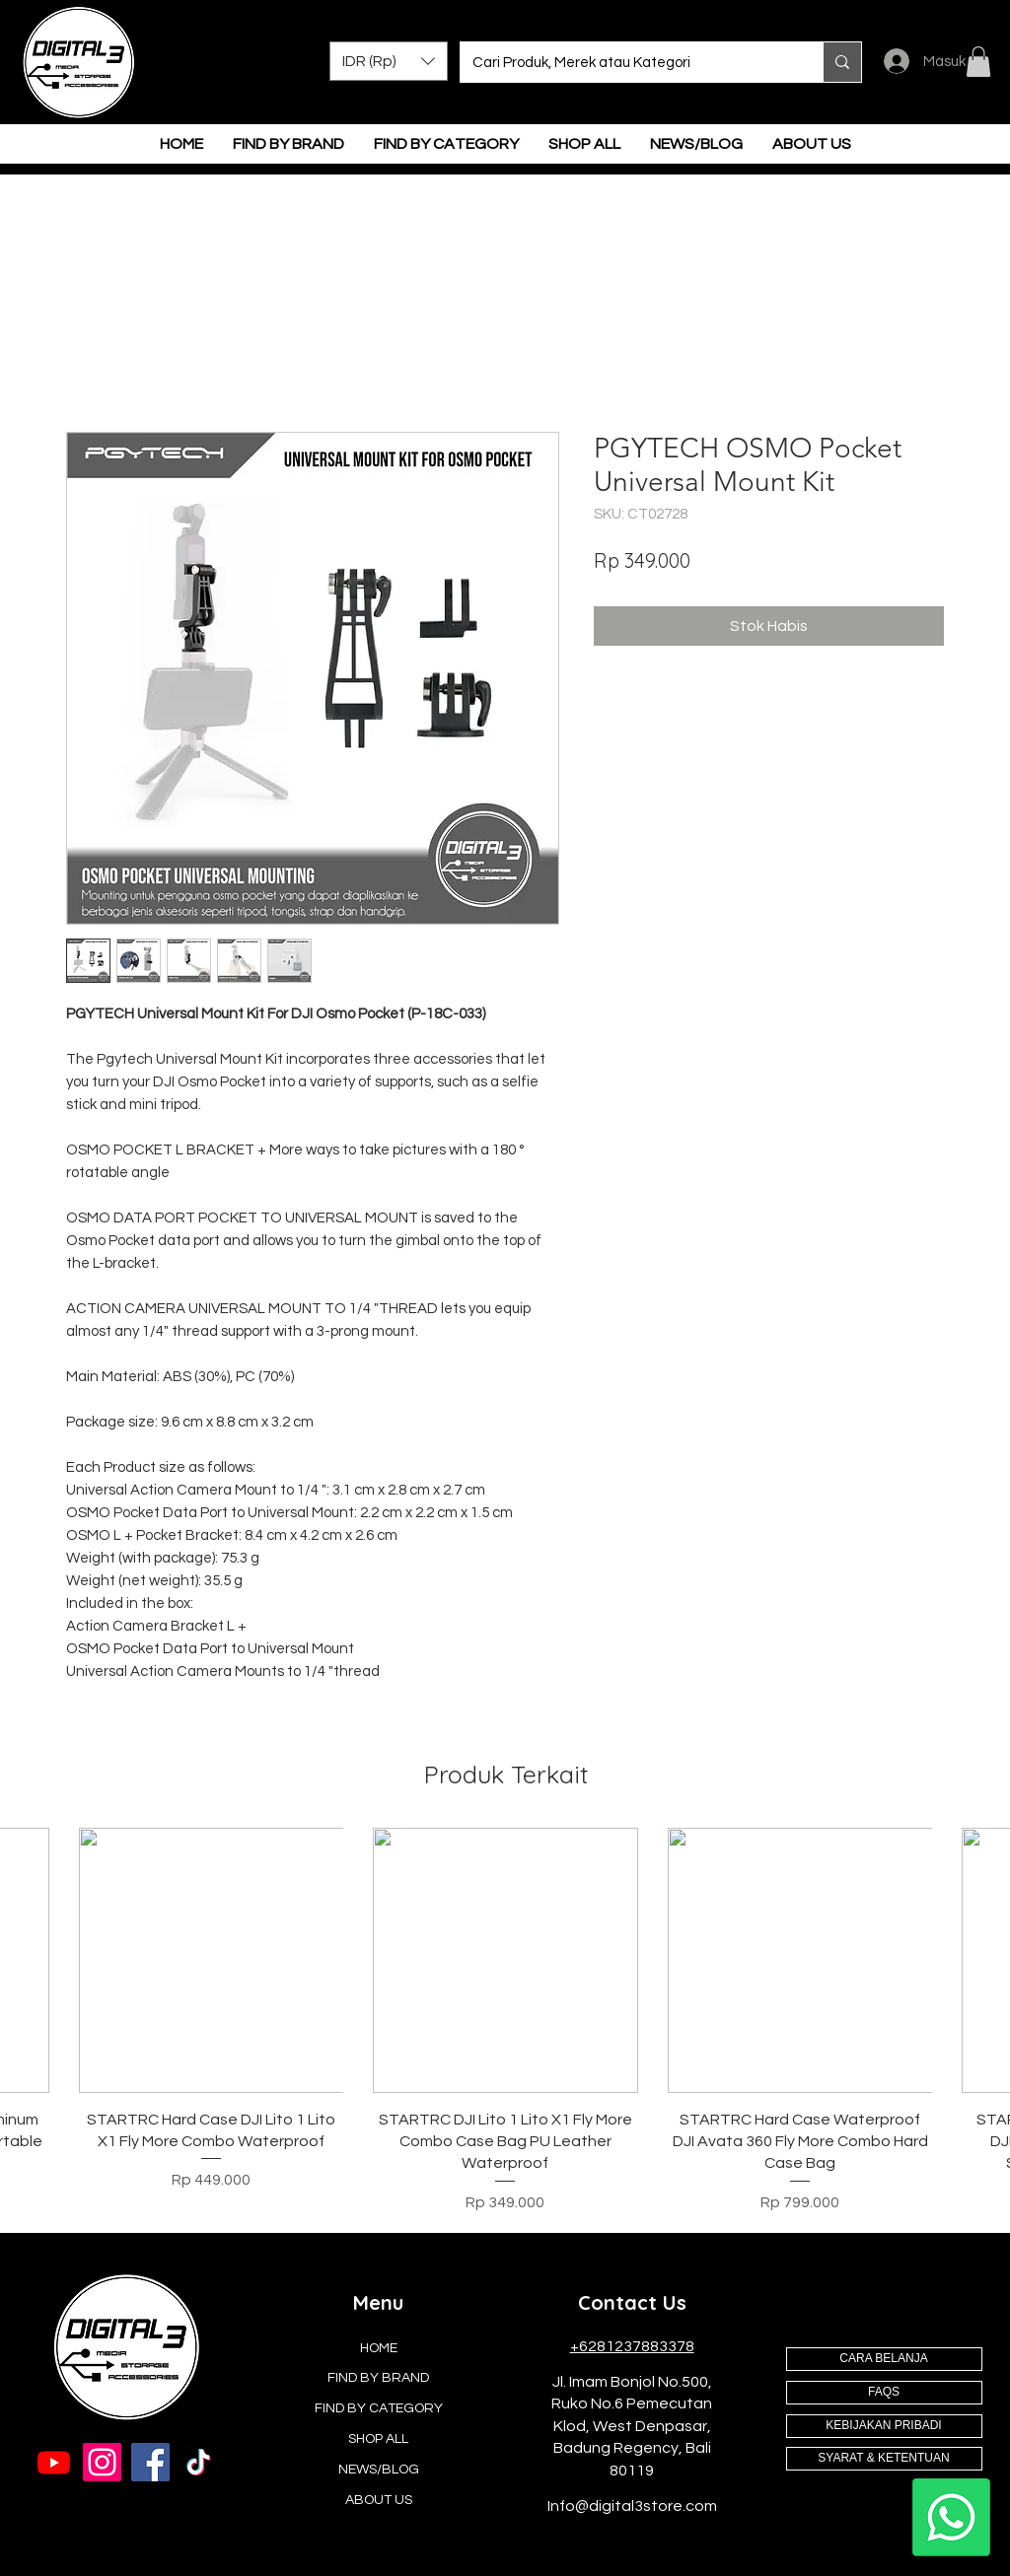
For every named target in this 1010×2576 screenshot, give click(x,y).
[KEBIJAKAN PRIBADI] (884, 2426)
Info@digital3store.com (632, 2506)
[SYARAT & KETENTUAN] (884, 2459)
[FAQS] (884, 2392)
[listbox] (388, 61)
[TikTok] (199, 2462)
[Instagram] (102, 2462)
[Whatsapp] (951, 2517)
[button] (388, 61)
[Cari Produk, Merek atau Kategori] (626, 62)
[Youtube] (54, 2462)
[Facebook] (150, 2462)
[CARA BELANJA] (884, 2359)
